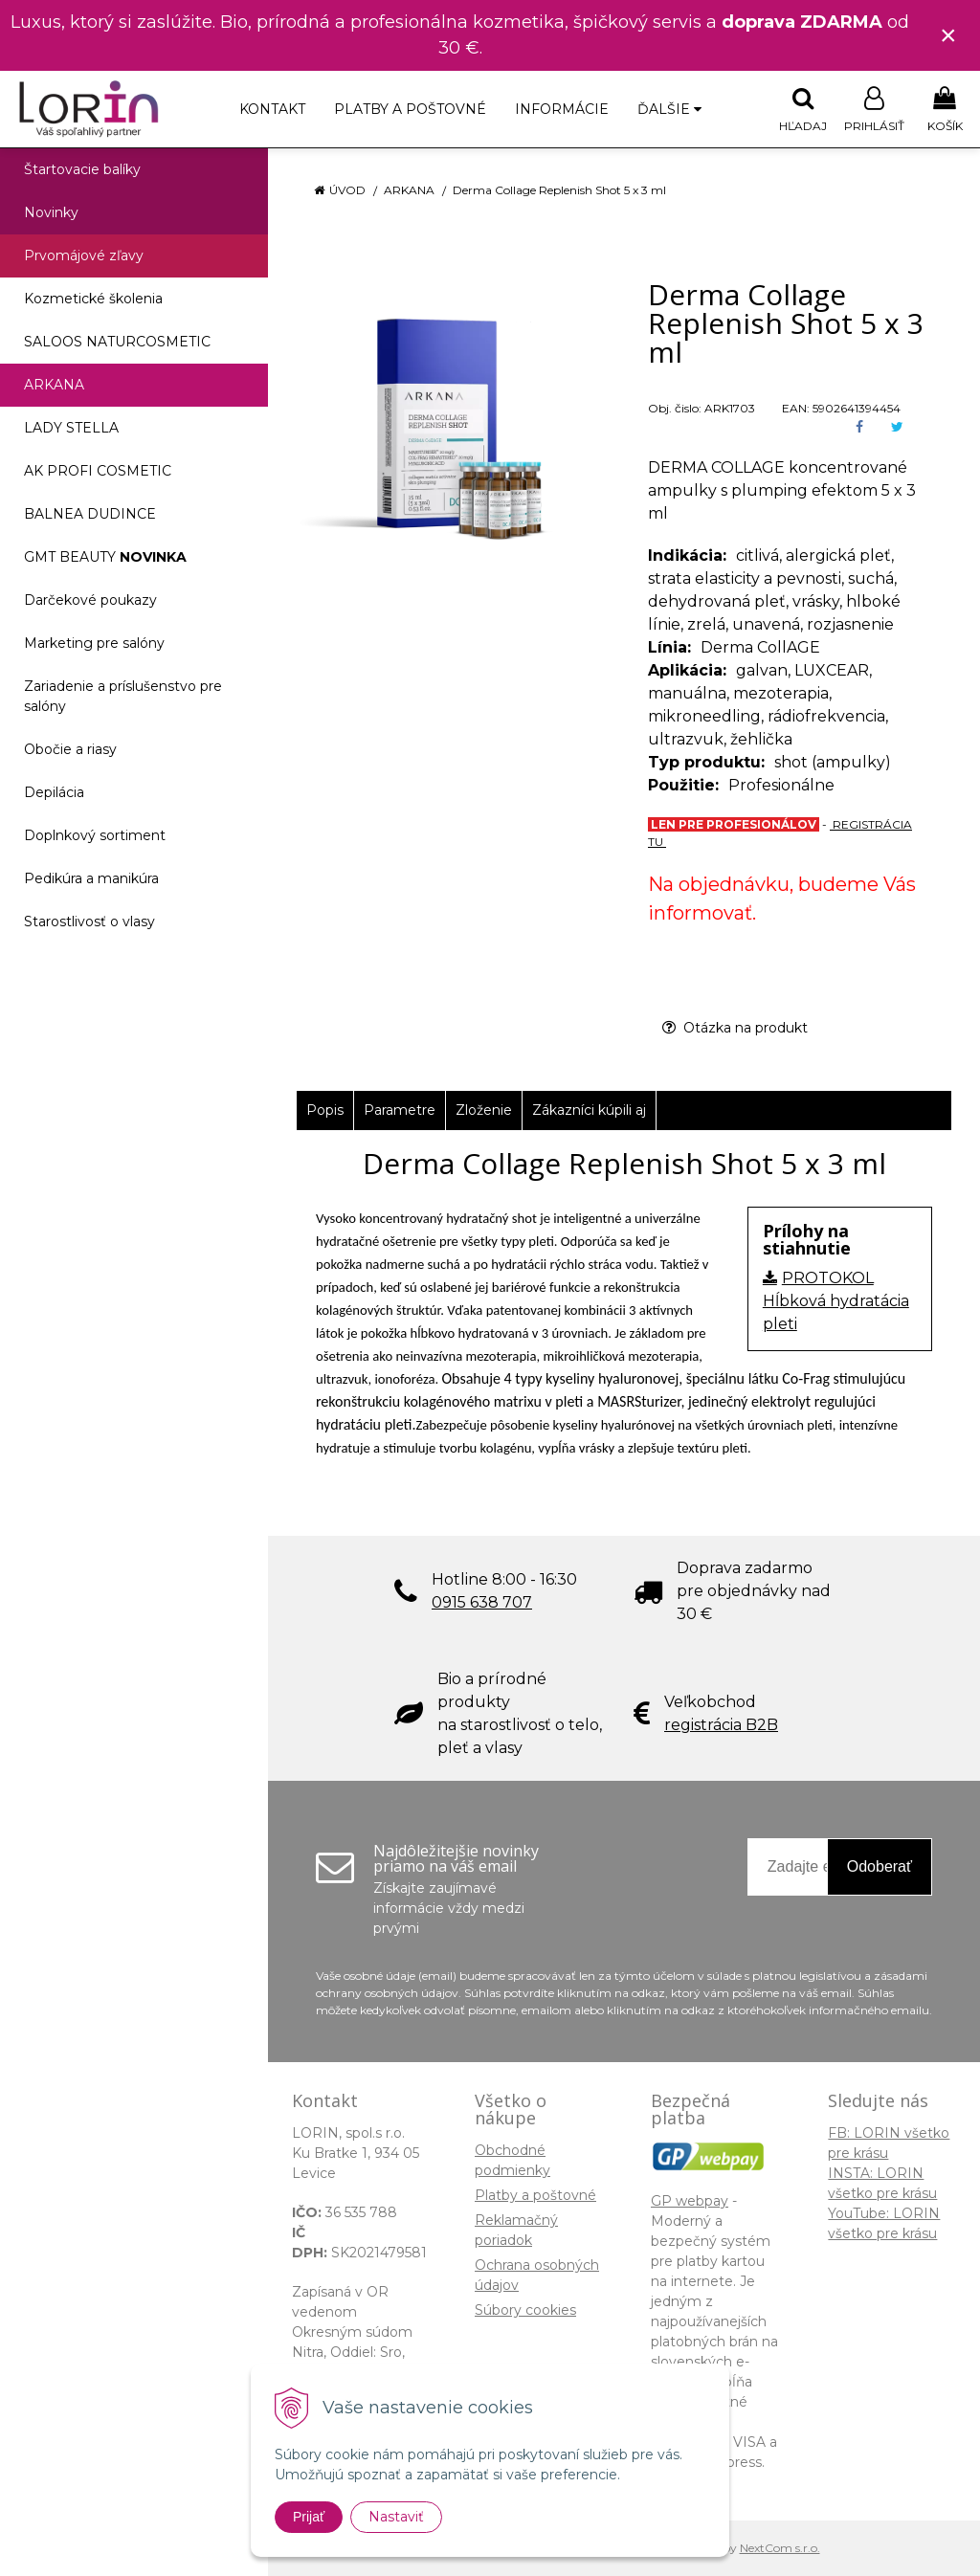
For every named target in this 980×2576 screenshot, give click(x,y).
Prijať (308, 2516)
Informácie (562, 109)
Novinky (51, 212)
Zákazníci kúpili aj (589, 1110)
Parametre (399, 1110)
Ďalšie (669, 109)
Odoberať (879, 1866)
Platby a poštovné (410, 109)
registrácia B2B (721, 1725)
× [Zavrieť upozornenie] (948, 35)
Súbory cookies (525, 2310)
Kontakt (272, 109)
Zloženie (484, 1110)
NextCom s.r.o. (780, 2548)
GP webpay (689, 2201)
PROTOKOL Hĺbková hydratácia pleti (836, 1301)
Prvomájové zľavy (84, 255)
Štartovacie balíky (82, 169)
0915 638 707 (482, 1602)
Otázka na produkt (735, 1027)
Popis (325, 1110)
